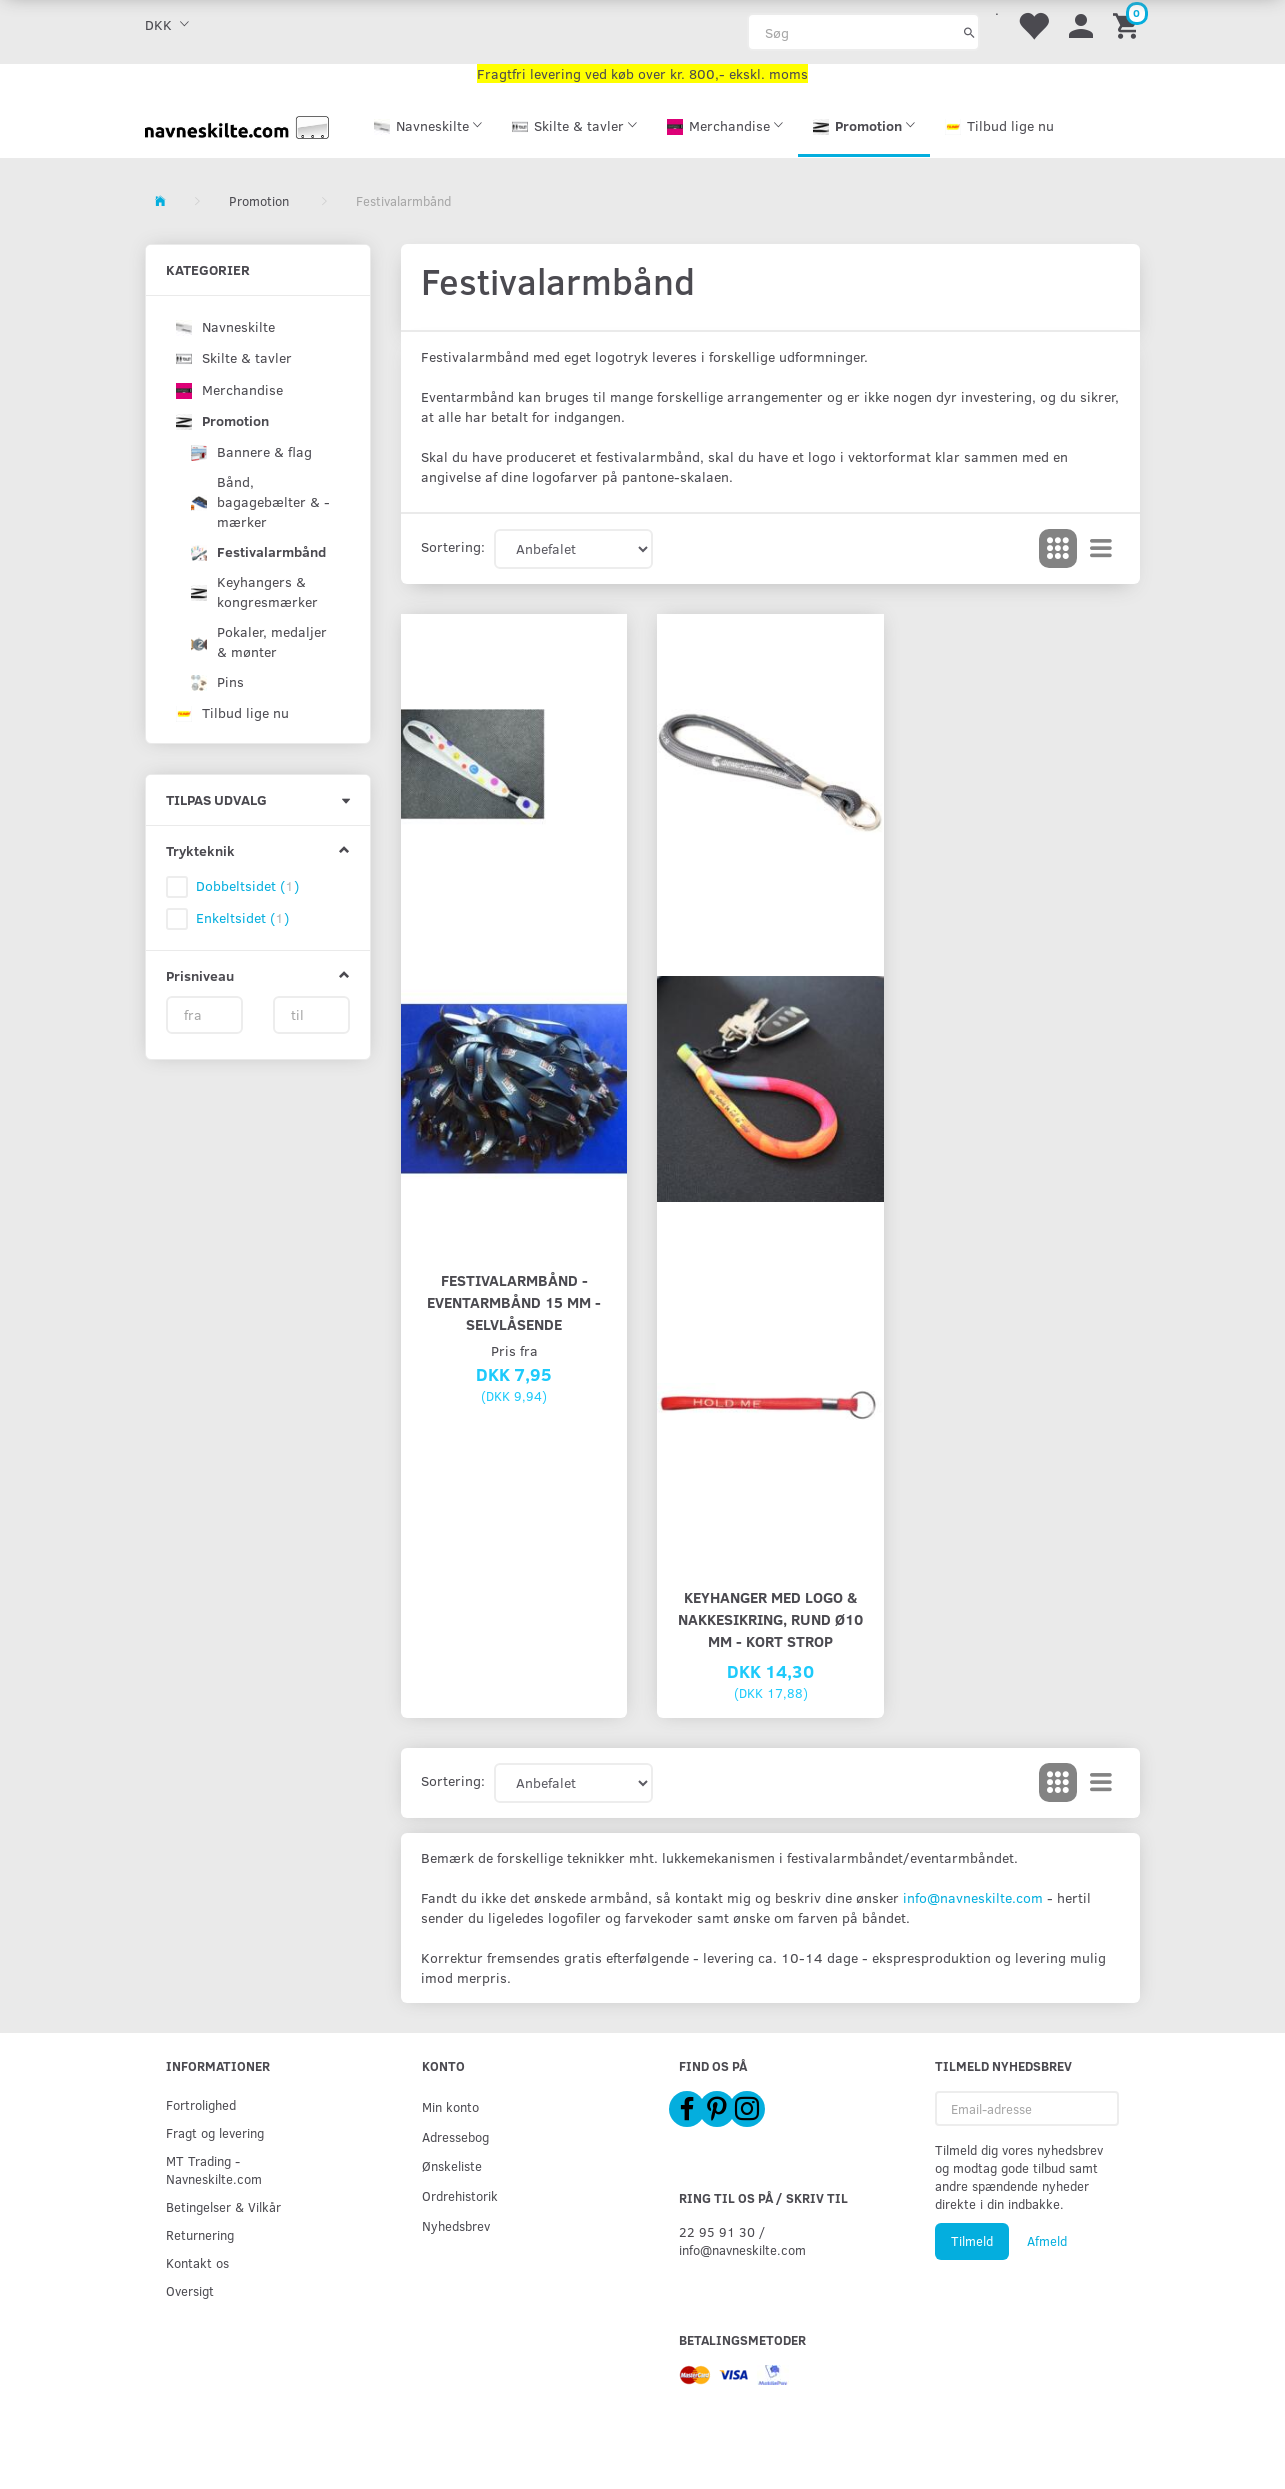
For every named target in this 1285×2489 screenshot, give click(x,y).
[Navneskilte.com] (237, 125)
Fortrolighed (201, 2104)
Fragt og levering (215, 2132)
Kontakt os (197, 2262)
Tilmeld (972, 2241)
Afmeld (1047, 2241)
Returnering (200, 2234)
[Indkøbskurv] (1129, 24)
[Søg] (969, 32)
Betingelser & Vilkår (223, 2206)
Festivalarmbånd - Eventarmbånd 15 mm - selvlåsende (514, 1301)
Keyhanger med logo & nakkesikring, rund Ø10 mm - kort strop (770, 1618)
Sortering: (453, 546)
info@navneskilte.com (973, 1897)
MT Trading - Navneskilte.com (214, 2169)
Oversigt (190, 2290)
